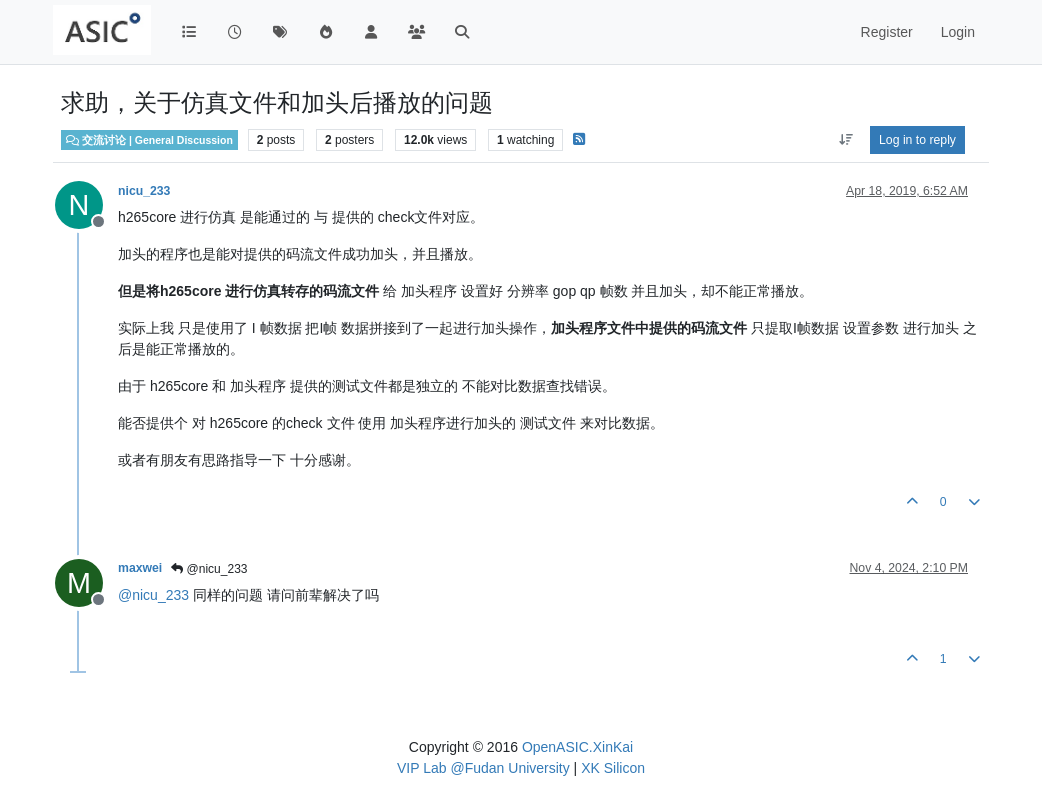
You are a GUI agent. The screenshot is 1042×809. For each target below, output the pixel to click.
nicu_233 (144, 191)
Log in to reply (917, 140)
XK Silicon (613, 768)
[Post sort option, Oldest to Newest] (845, 140)
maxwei (140, 568)
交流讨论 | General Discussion (149, 140)
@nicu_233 (209, 569)
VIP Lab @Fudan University (483, 768)
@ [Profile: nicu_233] (153, 595)
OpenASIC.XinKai (577, 747)
